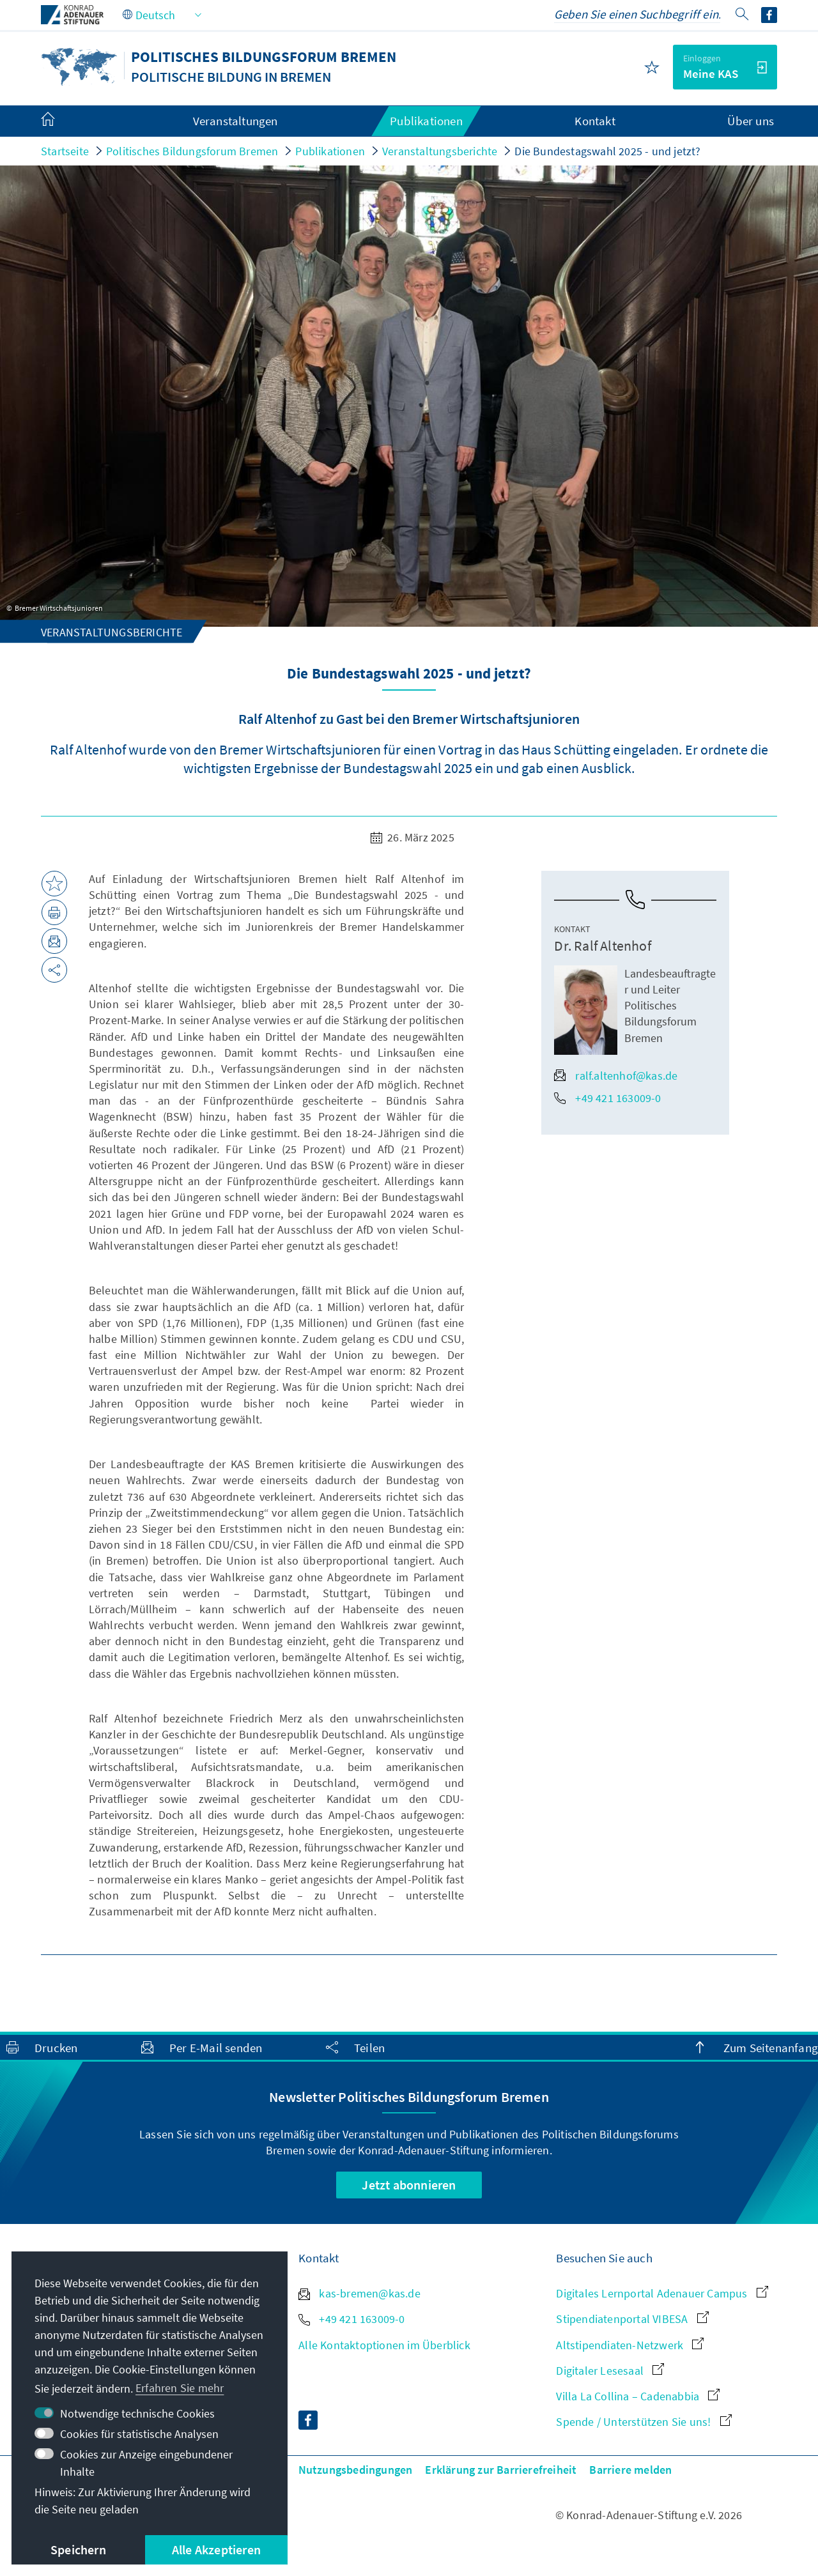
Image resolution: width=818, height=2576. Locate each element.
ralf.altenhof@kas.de (615, 1075)
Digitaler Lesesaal (610, 2370)
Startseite (65, 151)
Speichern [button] (78, 2549)
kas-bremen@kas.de (359, 2293)
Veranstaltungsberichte (439, 151)
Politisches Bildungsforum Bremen (192, 151)
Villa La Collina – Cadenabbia (638, 2396)
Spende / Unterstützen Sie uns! (643, 2421)
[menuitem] (61, 121)
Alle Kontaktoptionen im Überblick (384, 2345)
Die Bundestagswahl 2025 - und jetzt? (607, 151)
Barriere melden (630, 2469)
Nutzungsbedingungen (355, 2469)
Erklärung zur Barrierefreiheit (500, 2469)
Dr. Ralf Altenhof (602, 945)
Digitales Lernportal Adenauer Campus (662, 2293)
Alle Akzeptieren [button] (216, 2549)
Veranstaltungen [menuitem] (235, 120)
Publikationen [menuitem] (426, 120)
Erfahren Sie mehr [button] (179, 2387)
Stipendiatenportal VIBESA (632, 2319)
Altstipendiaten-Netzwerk (630, 2345)
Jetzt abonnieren (409, 2185)
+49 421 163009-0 (607, 1098)
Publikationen (330, 151)
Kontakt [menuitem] (595, 120)
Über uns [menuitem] (750, 120)
